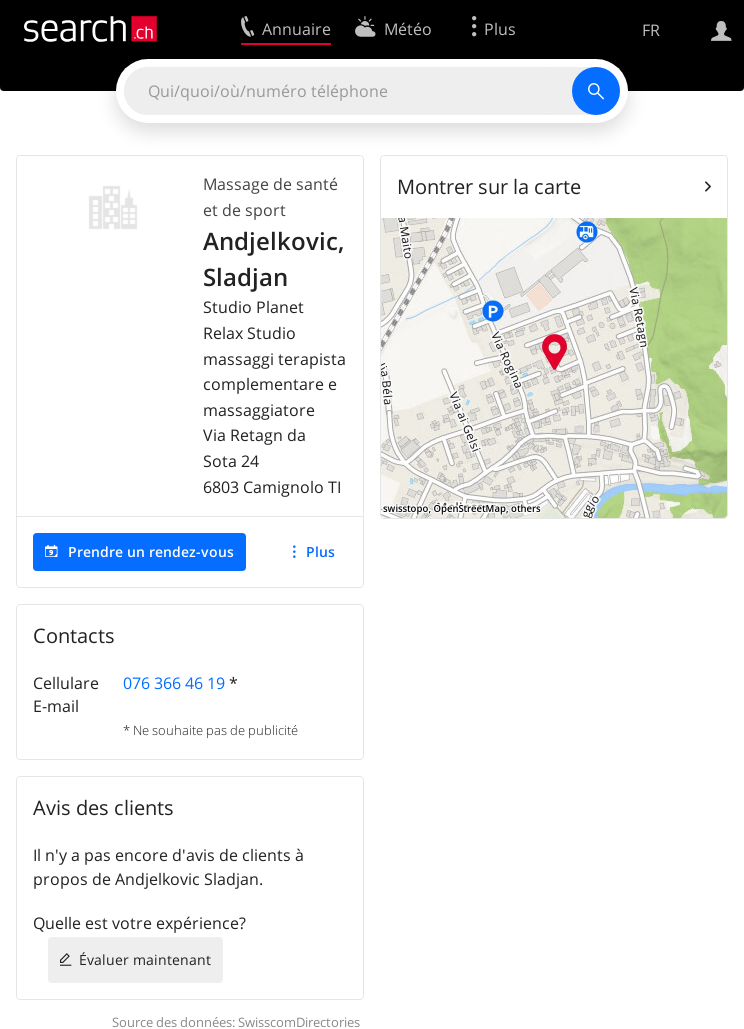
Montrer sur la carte (489, 186)
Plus (320, 551)
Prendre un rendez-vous (151, 551)
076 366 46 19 (174, 683)
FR (651, 30)
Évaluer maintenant (145, 959)
